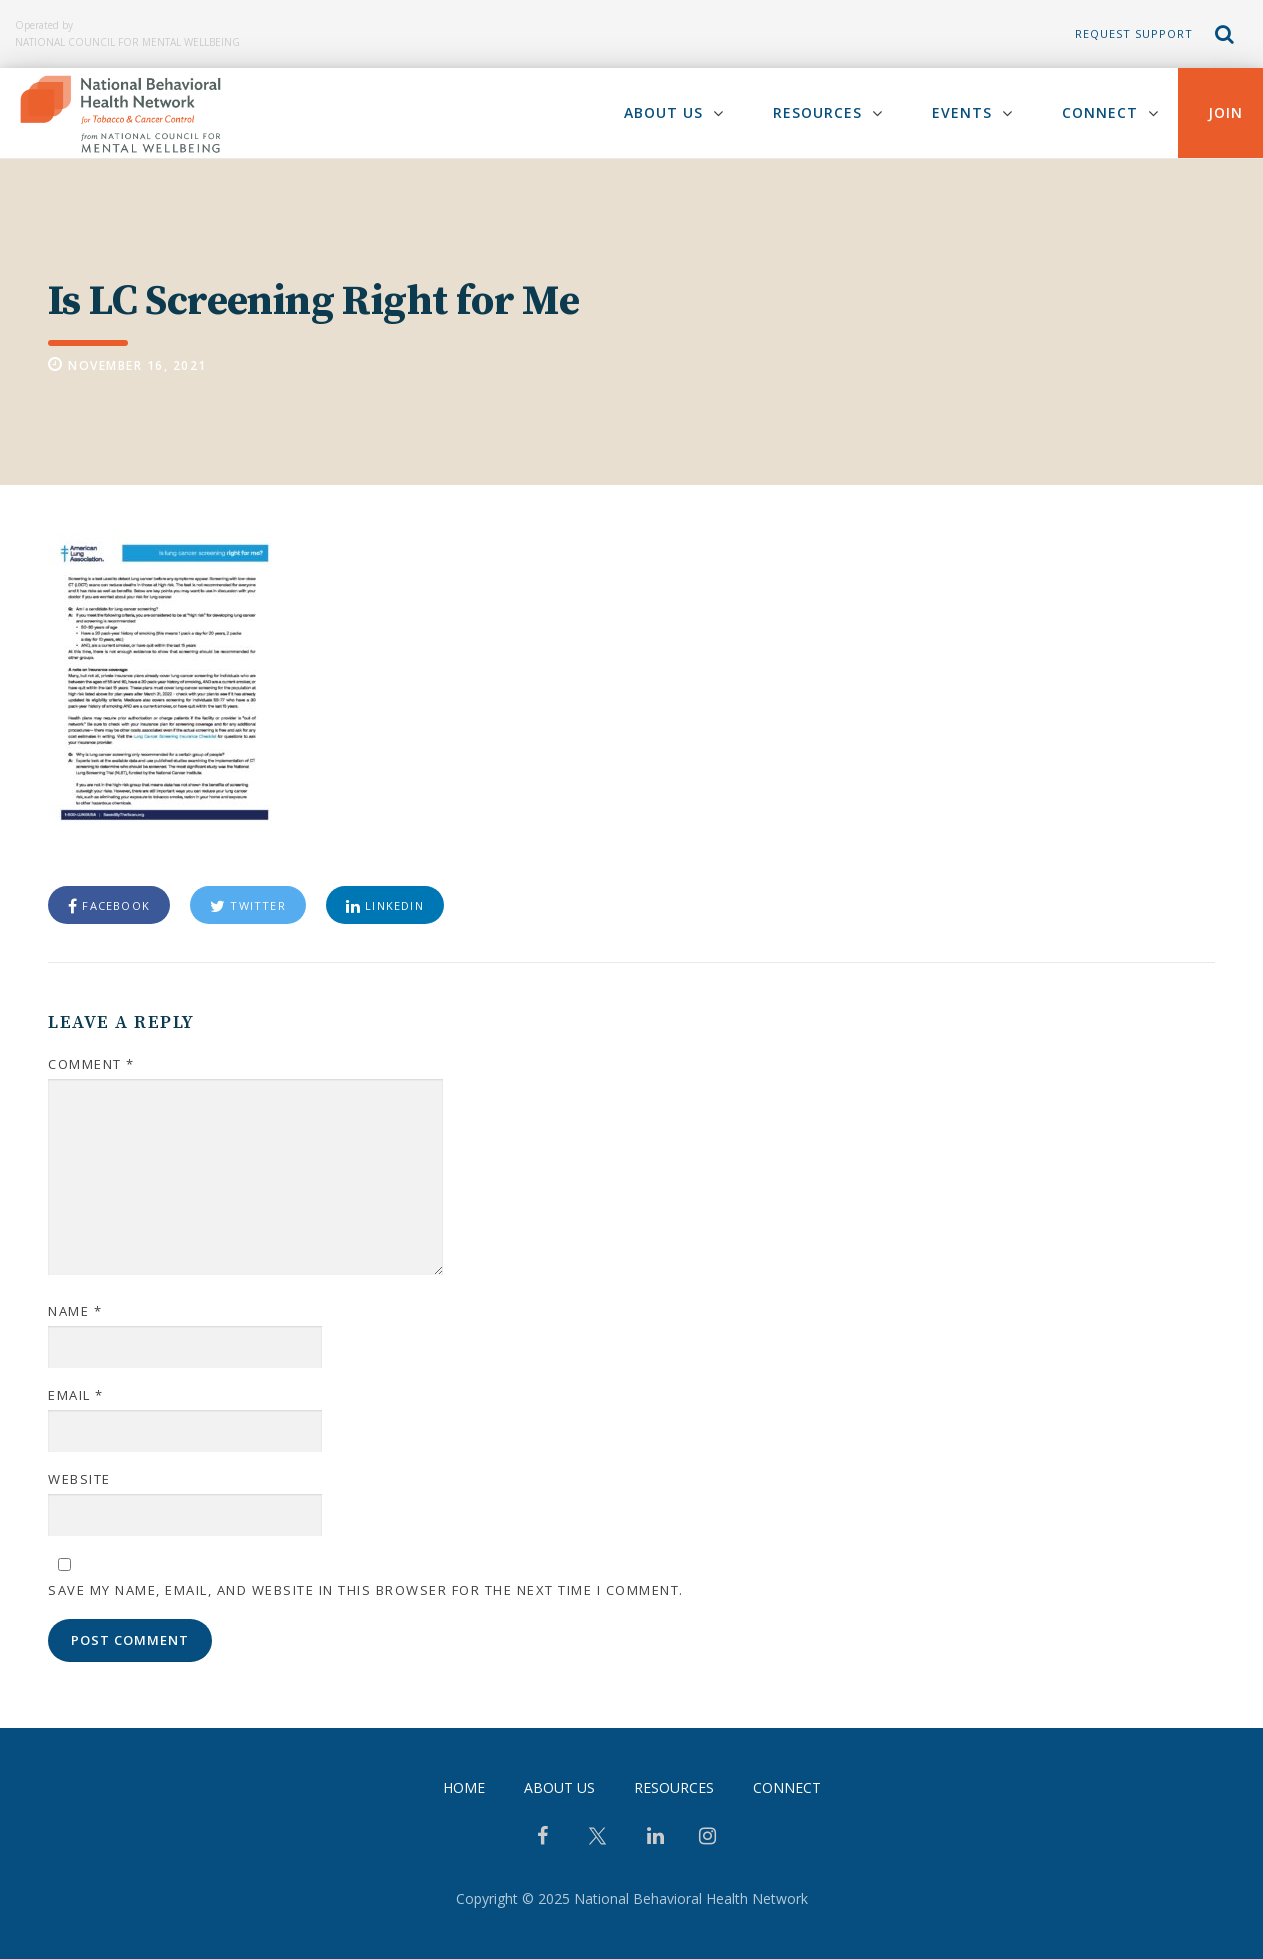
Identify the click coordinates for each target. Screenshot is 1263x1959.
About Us (663, 112)
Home (464, 1787)
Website (79, 1479)
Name (75, 1311)
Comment (91, 1064)
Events (962, 112)
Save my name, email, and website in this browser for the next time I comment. (366, 1590)
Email (76, 1395)
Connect (1100, 112)
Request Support (1134, 33)
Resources (817, 112)
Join (1225, 112)
